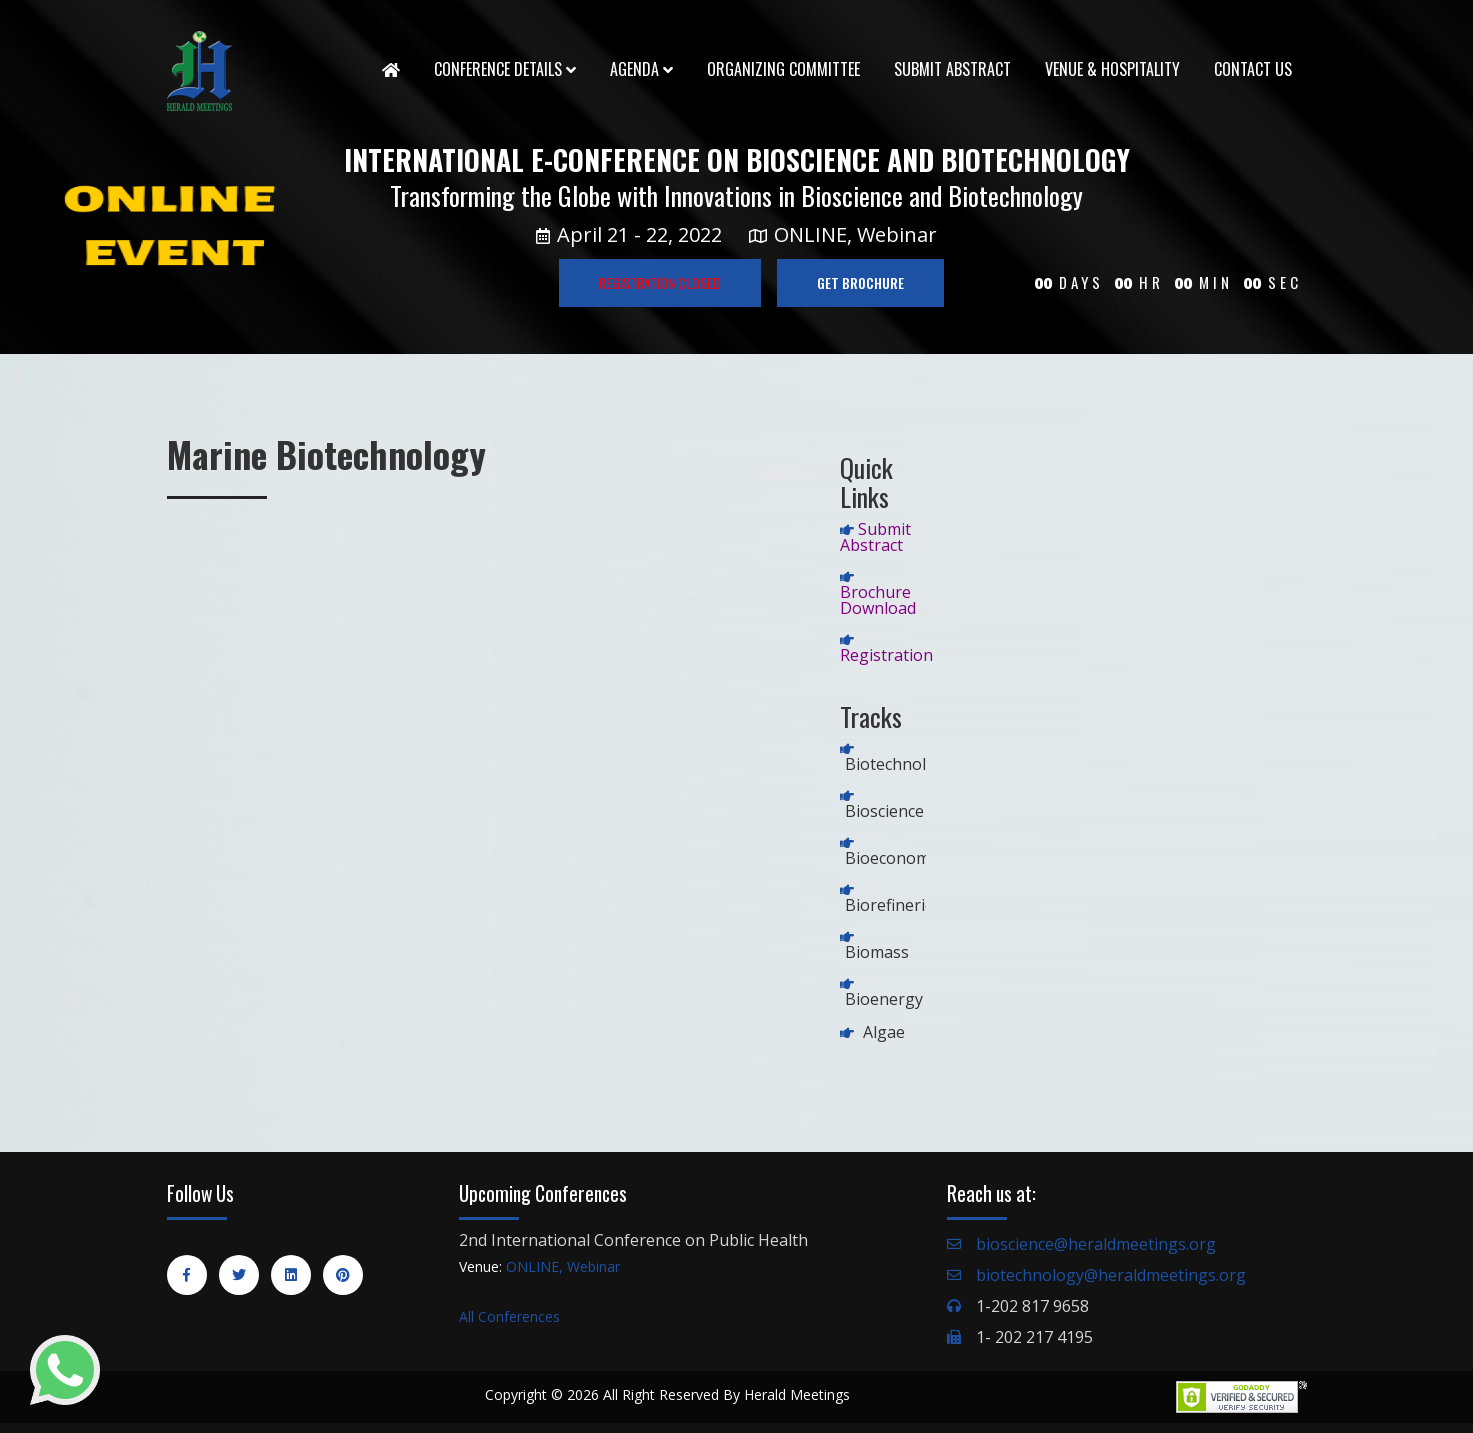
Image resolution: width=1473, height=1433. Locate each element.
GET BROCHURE (860, 282)
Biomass (877, 952)
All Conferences (509, 1316)
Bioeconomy (891, 858)
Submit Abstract (952, 69)
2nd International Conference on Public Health (633, 1240)
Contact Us (1253, 69)
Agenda (641, 69)
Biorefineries (893, 905)
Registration (886, 655)
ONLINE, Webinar (563, 1266)
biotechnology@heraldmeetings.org (1111, 1275)
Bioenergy (884, 999)
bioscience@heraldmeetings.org (1096, 1244)
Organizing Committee (783, 69)
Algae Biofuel (872, 1040)
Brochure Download (878, 600)
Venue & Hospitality (1112, 69)
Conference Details (505, 69)
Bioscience (884, 811)
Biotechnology (899, 764)
